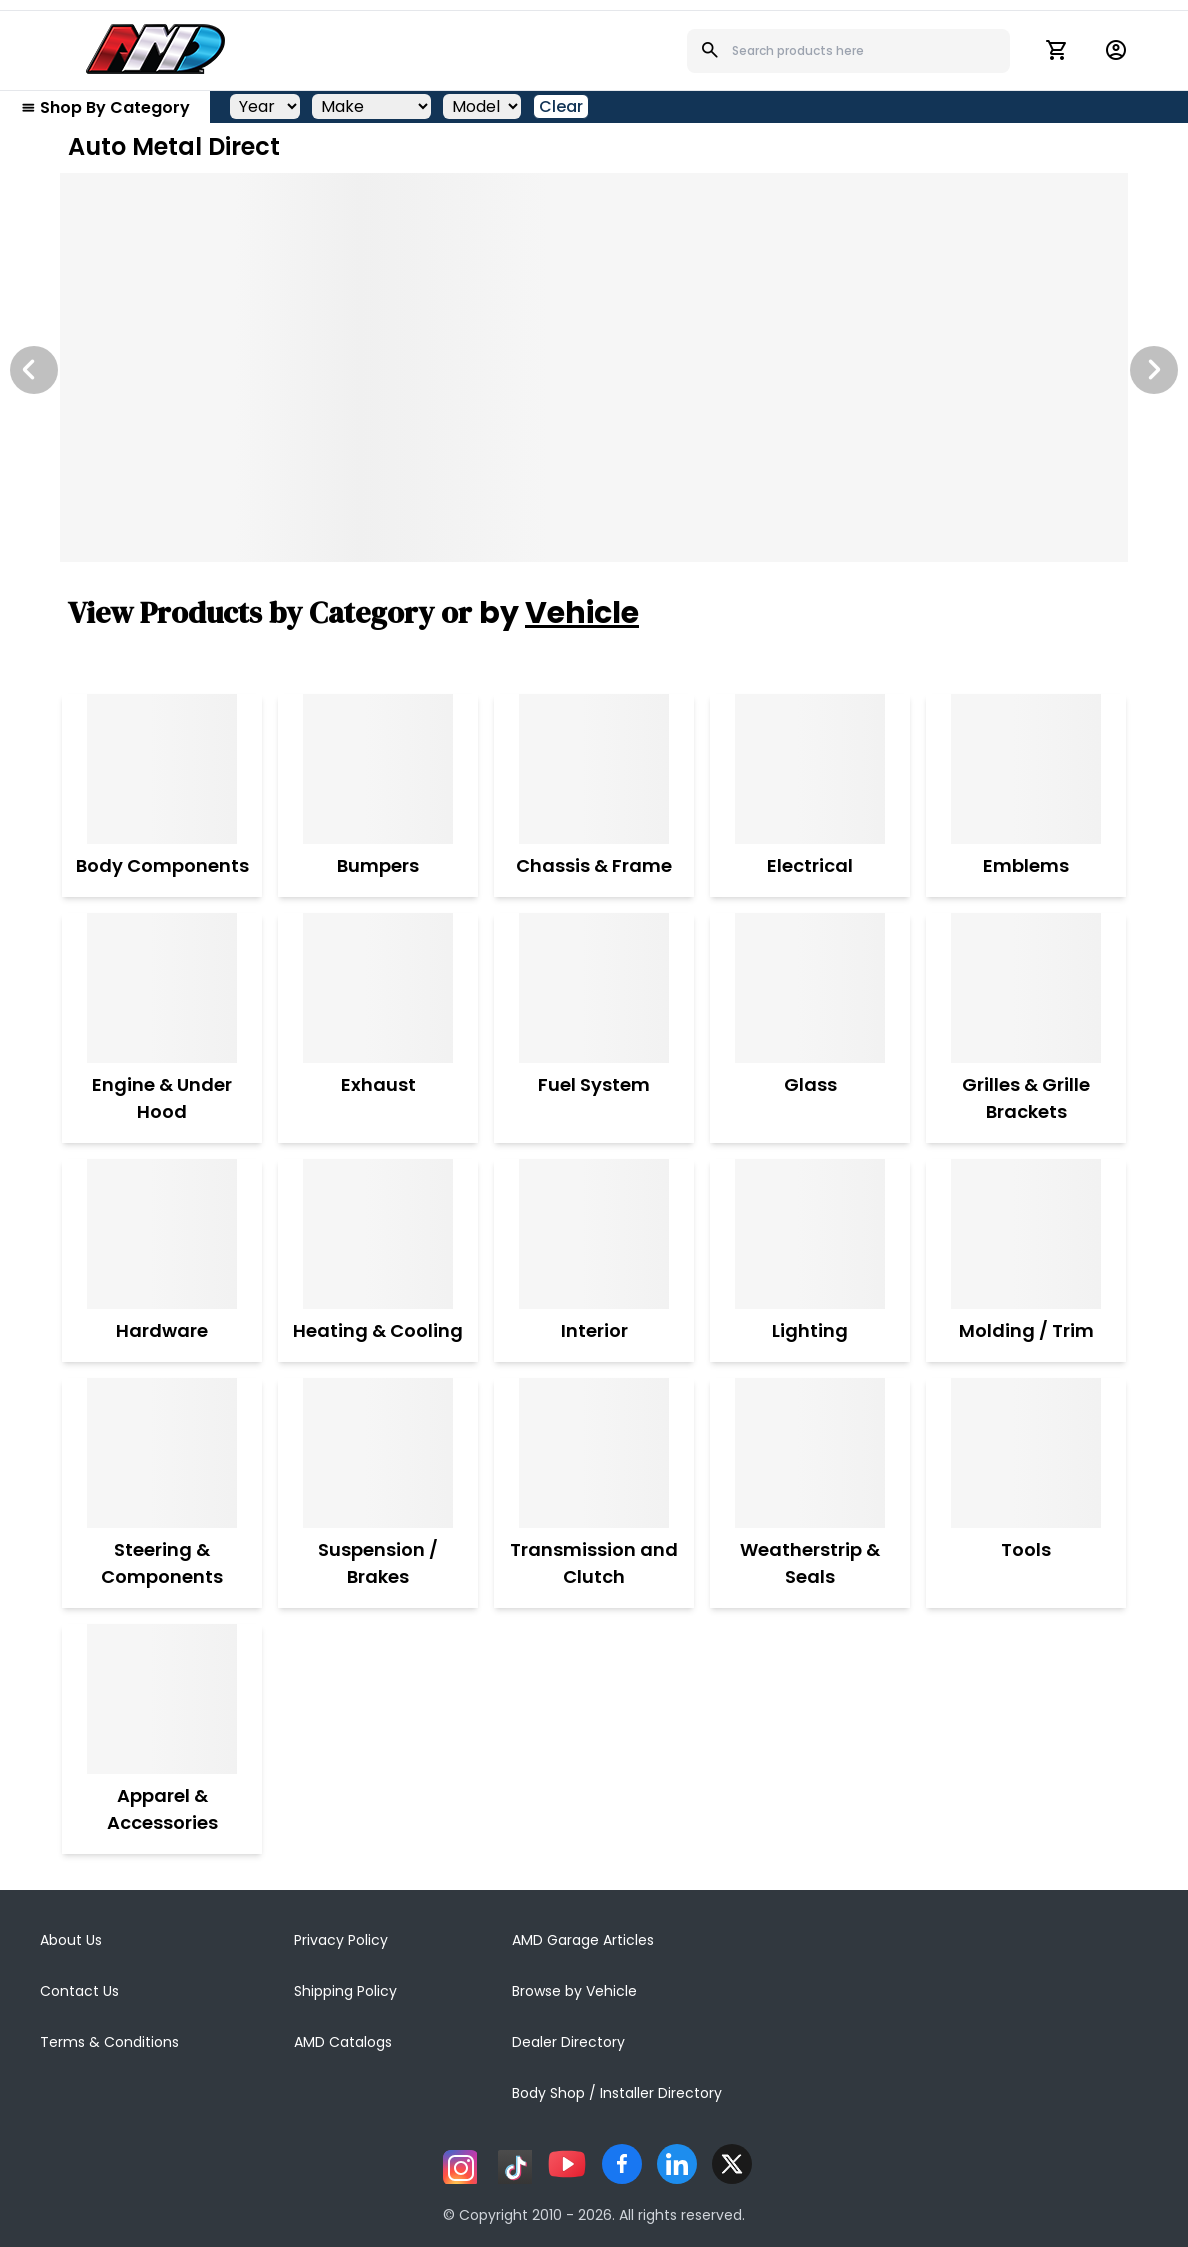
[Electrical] (810, 769)
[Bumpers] (378, 769)
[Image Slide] (594, 367)
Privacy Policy (341, 1940)
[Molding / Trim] (1026, 1234)
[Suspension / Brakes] (378, 1453)
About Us (71, 1940)
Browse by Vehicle (574, 1991)
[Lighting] (810, 1234)
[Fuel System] (594, 988)
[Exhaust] (378, 988)
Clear (561, 106)
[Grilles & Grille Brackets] (1026, 988)
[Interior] (594, 1234)
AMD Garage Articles (583, 1940)
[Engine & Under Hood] (162, 988)
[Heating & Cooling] (378, 1234)
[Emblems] (1026, 769)
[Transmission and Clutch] (594, 1453)
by (559, 613)
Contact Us (79, 1991)
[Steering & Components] (162, 1453)
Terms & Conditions (109, 2042)
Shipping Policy (345, 1991)
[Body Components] (162, 769)
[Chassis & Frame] (594, 769)
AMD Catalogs (343, 2042)
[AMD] (156, 49)
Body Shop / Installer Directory (617, 2093)
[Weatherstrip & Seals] (810, 1453)
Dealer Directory (568, 2042)
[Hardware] (162, 1234)
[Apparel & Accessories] (162, 1699)
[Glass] (810, 988)
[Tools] (1026, 1453)
